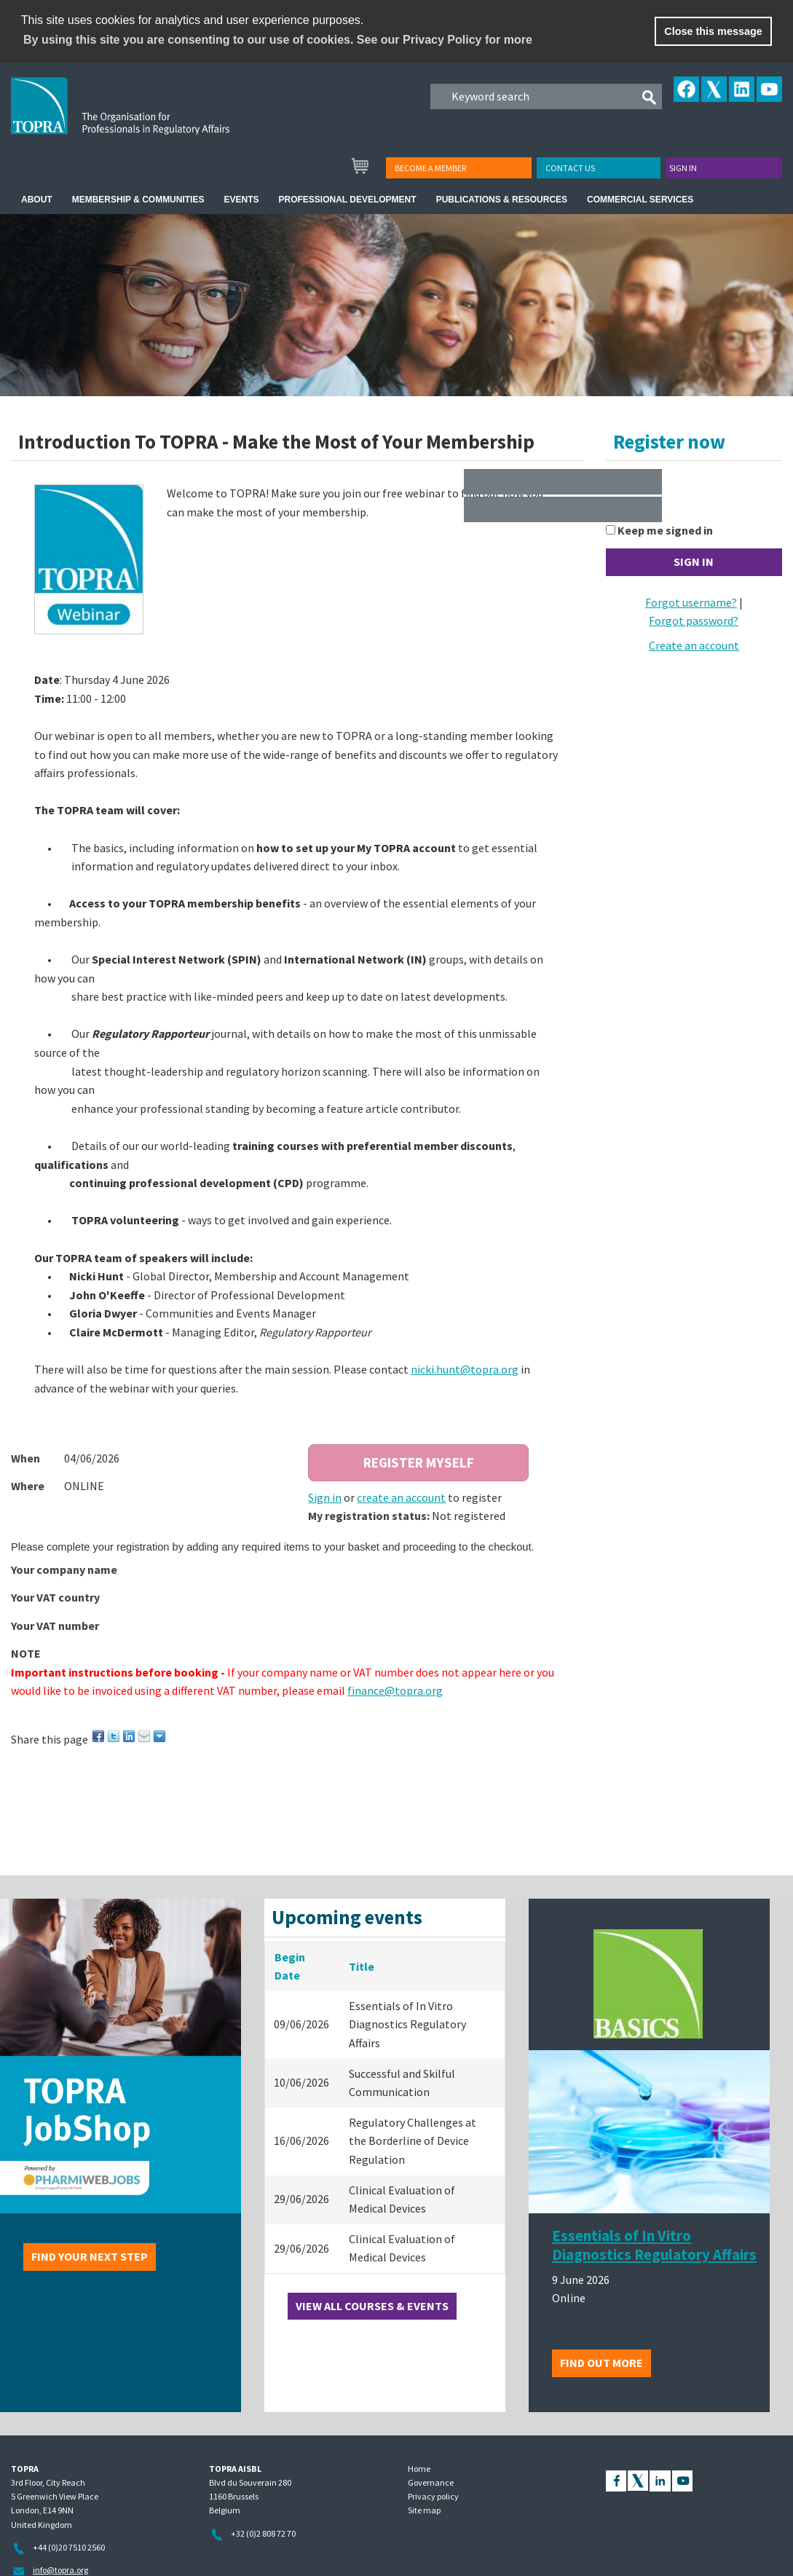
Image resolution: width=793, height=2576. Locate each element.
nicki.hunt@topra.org (464, 1369)
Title (361, 1966)
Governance (431, 2482)
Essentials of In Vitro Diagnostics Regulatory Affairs (654, 2245)
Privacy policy (433, 2496)
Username (633, 475)
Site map (424, 2510)
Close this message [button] (713, 31)
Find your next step (89, 2256)
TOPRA (150, 117)
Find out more (601, 2362)
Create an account (694, 645)
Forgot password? (693, 620)
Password (632, 502)
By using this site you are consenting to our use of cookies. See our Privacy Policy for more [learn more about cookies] (277, 40)
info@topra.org (60, 2569)
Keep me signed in (665, 530)
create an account (401, 1497)
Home (419, 2468)
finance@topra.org (395, 1690)
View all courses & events (372, 2306)
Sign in (683, 167)
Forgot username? (691, 602)
